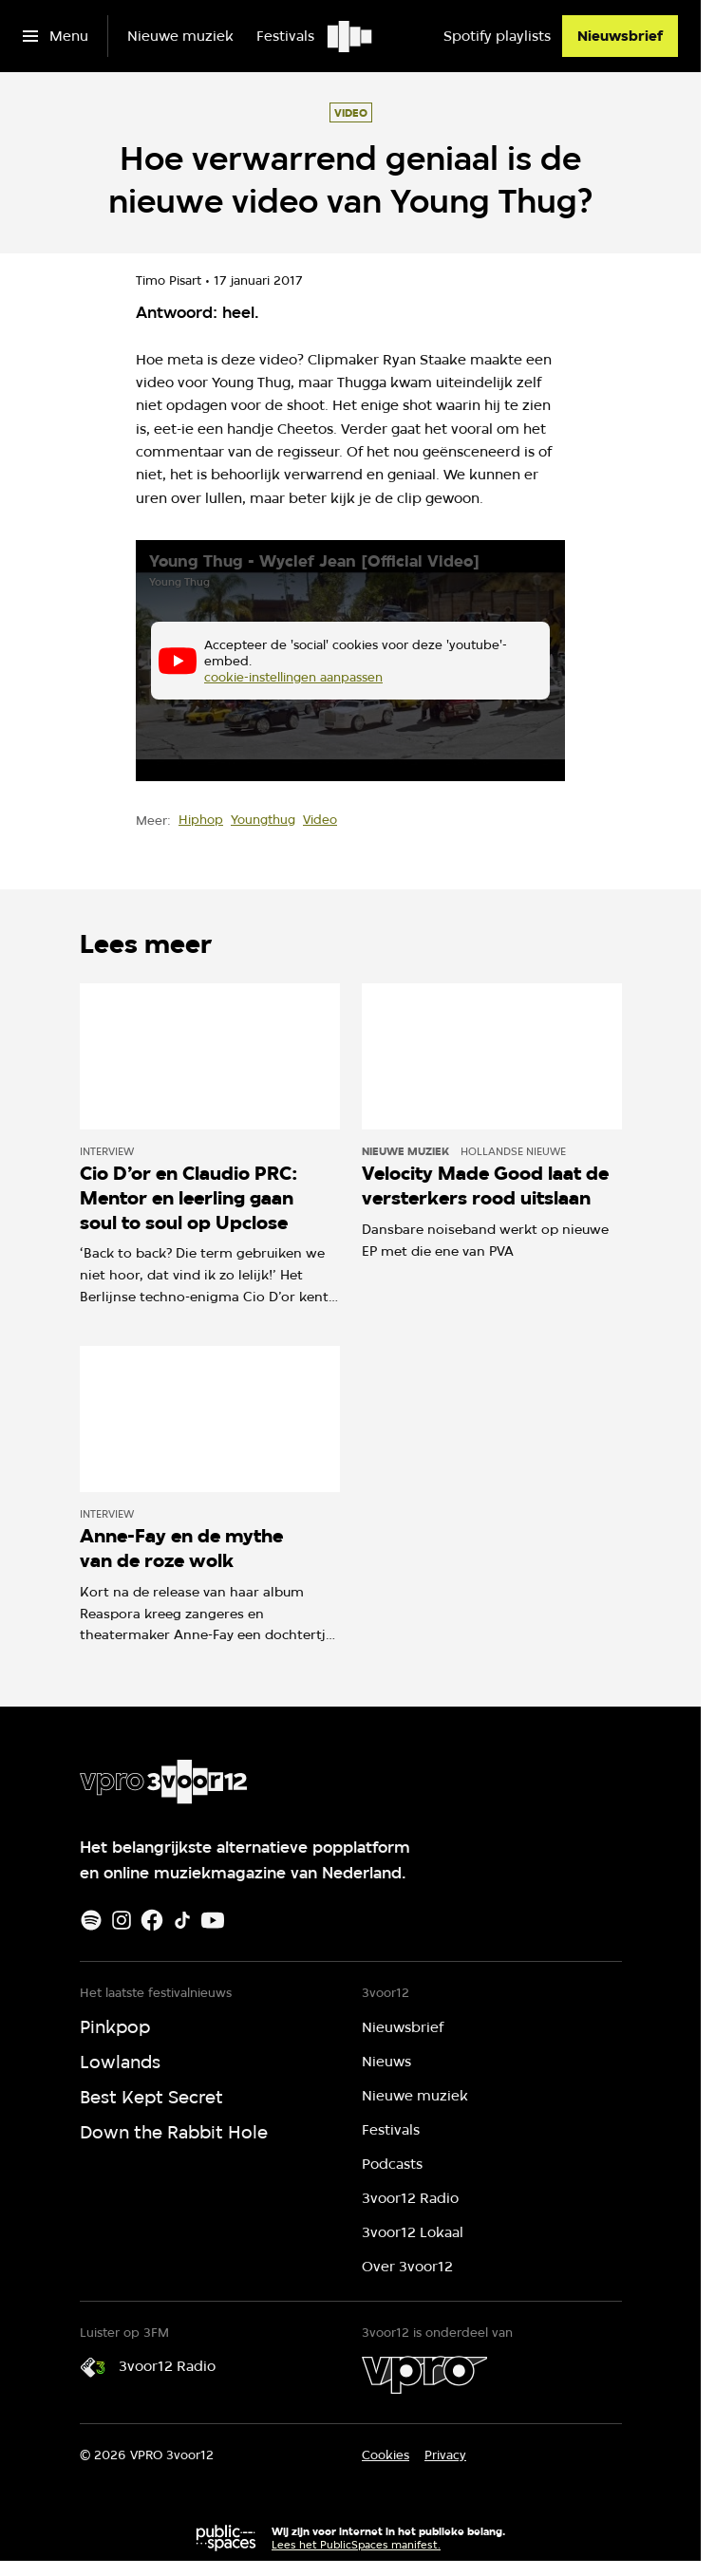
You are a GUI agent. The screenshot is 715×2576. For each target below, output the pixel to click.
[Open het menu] (55, 36)
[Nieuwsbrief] (620, 36)
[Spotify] (91, 1920)
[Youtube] (212, 1920)
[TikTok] (182, 1920)
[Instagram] (121, 1920)
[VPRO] (424, 2375)
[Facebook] (152, 1920)
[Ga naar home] (351, 36)
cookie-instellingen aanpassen (293, 675)
